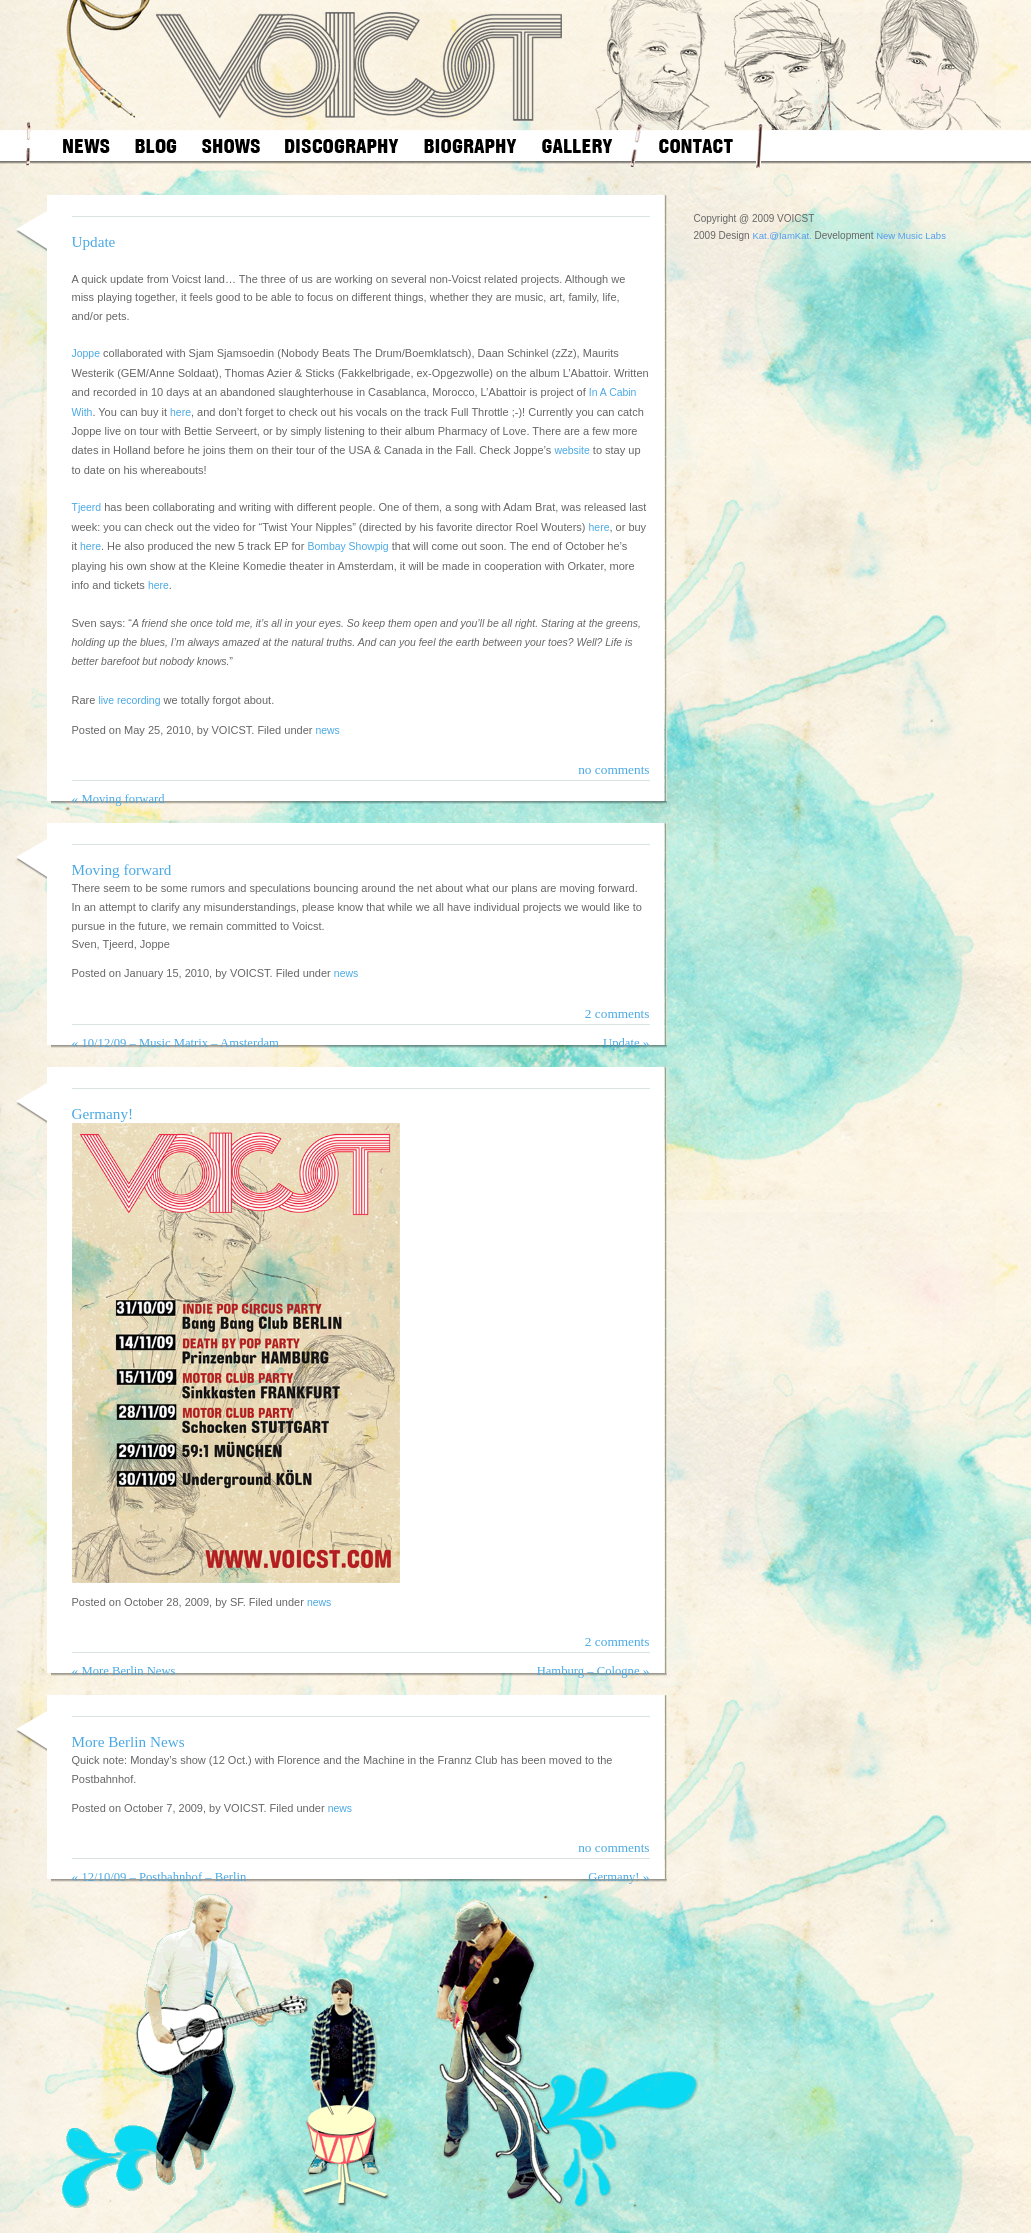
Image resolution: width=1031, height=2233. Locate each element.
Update (94, 241)
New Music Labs (911, 235)
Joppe (86, 353)
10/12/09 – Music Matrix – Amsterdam (179, 1043)
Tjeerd (87, 507)
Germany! (103, 1113)
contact (696, 145)
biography (470, 145)
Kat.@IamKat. (781, 235)
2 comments (617, 1013)
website (571, 450)
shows (231, 145)
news (86, 145)
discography (342, 145)
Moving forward (122, 799)
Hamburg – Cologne (588, 1671)
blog (156, 145)
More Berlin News (128, 1671)
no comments (613, 769)
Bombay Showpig (347, 546)
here (180, 412)
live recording (129, 700)
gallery (577, 145)
